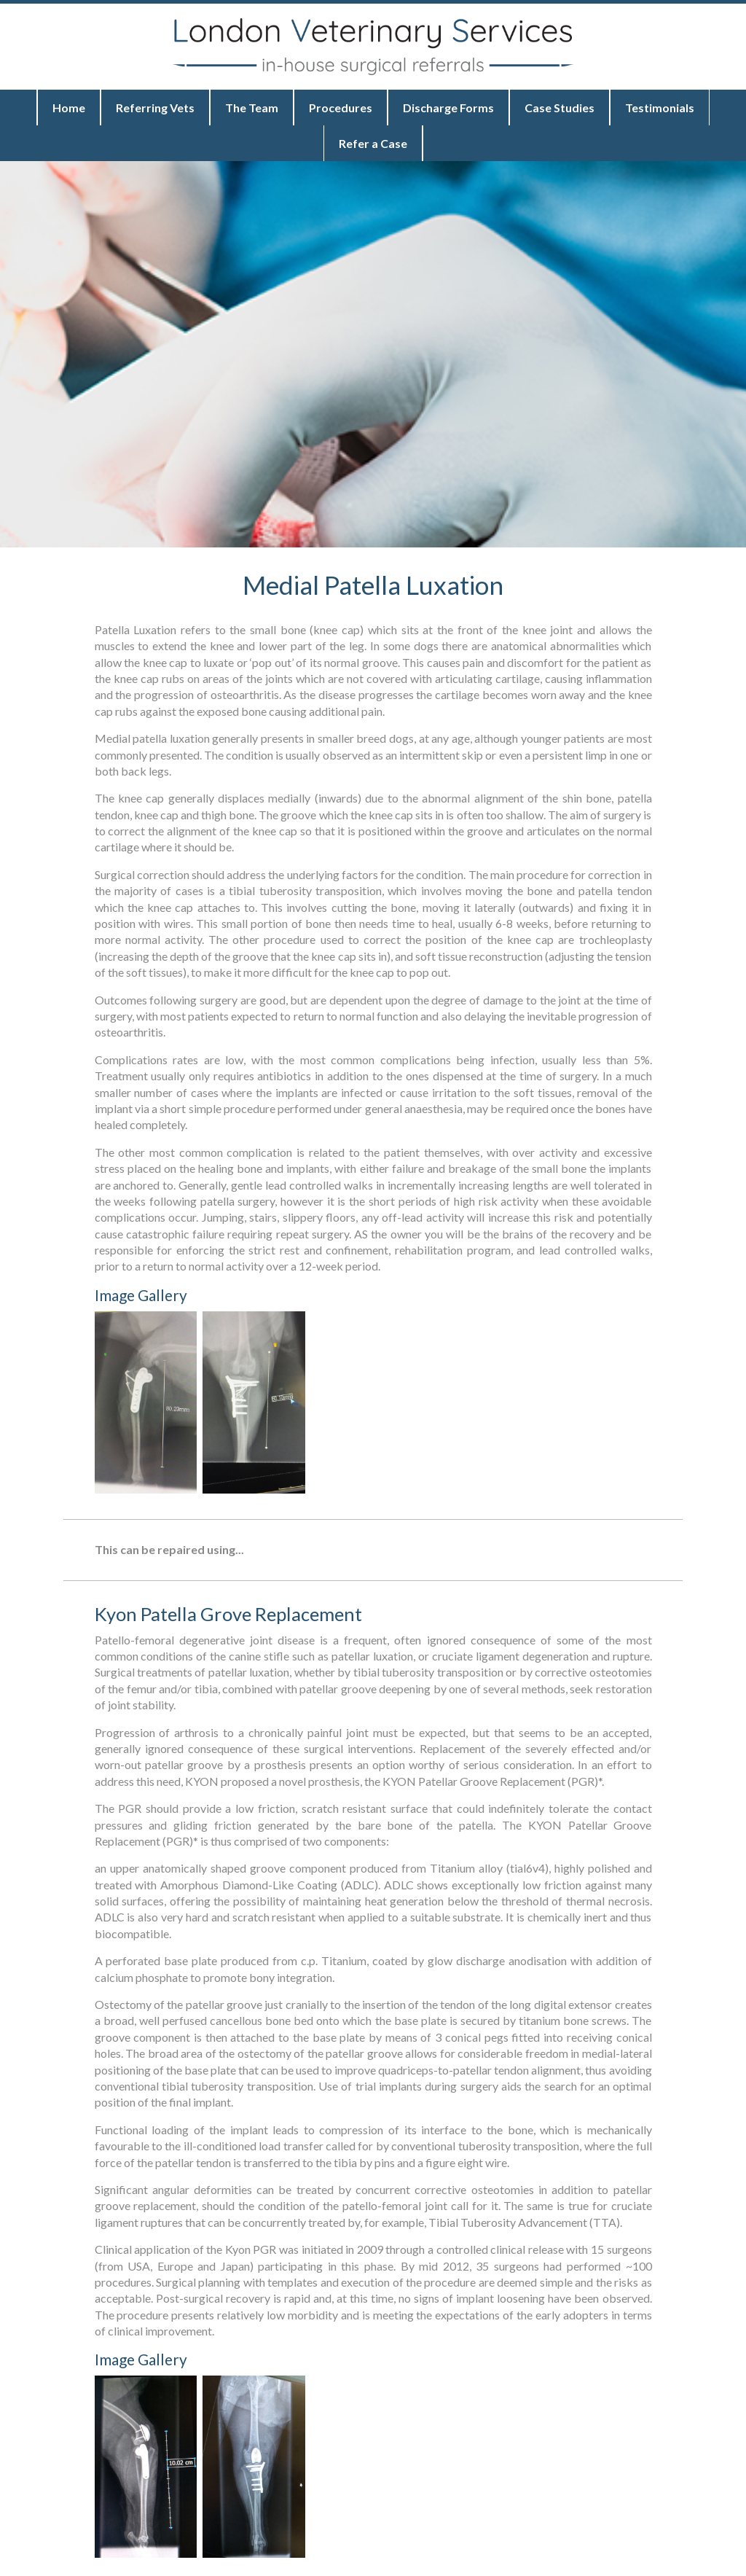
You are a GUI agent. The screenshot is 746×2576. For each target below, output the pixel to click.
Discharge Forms (448, 107)
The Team (251, 107)
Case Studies (559, 107)
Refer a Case (373, 143)
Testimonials (659, 107)
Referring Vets (155, 107)
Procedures (340, 107)
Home (68, 107)
